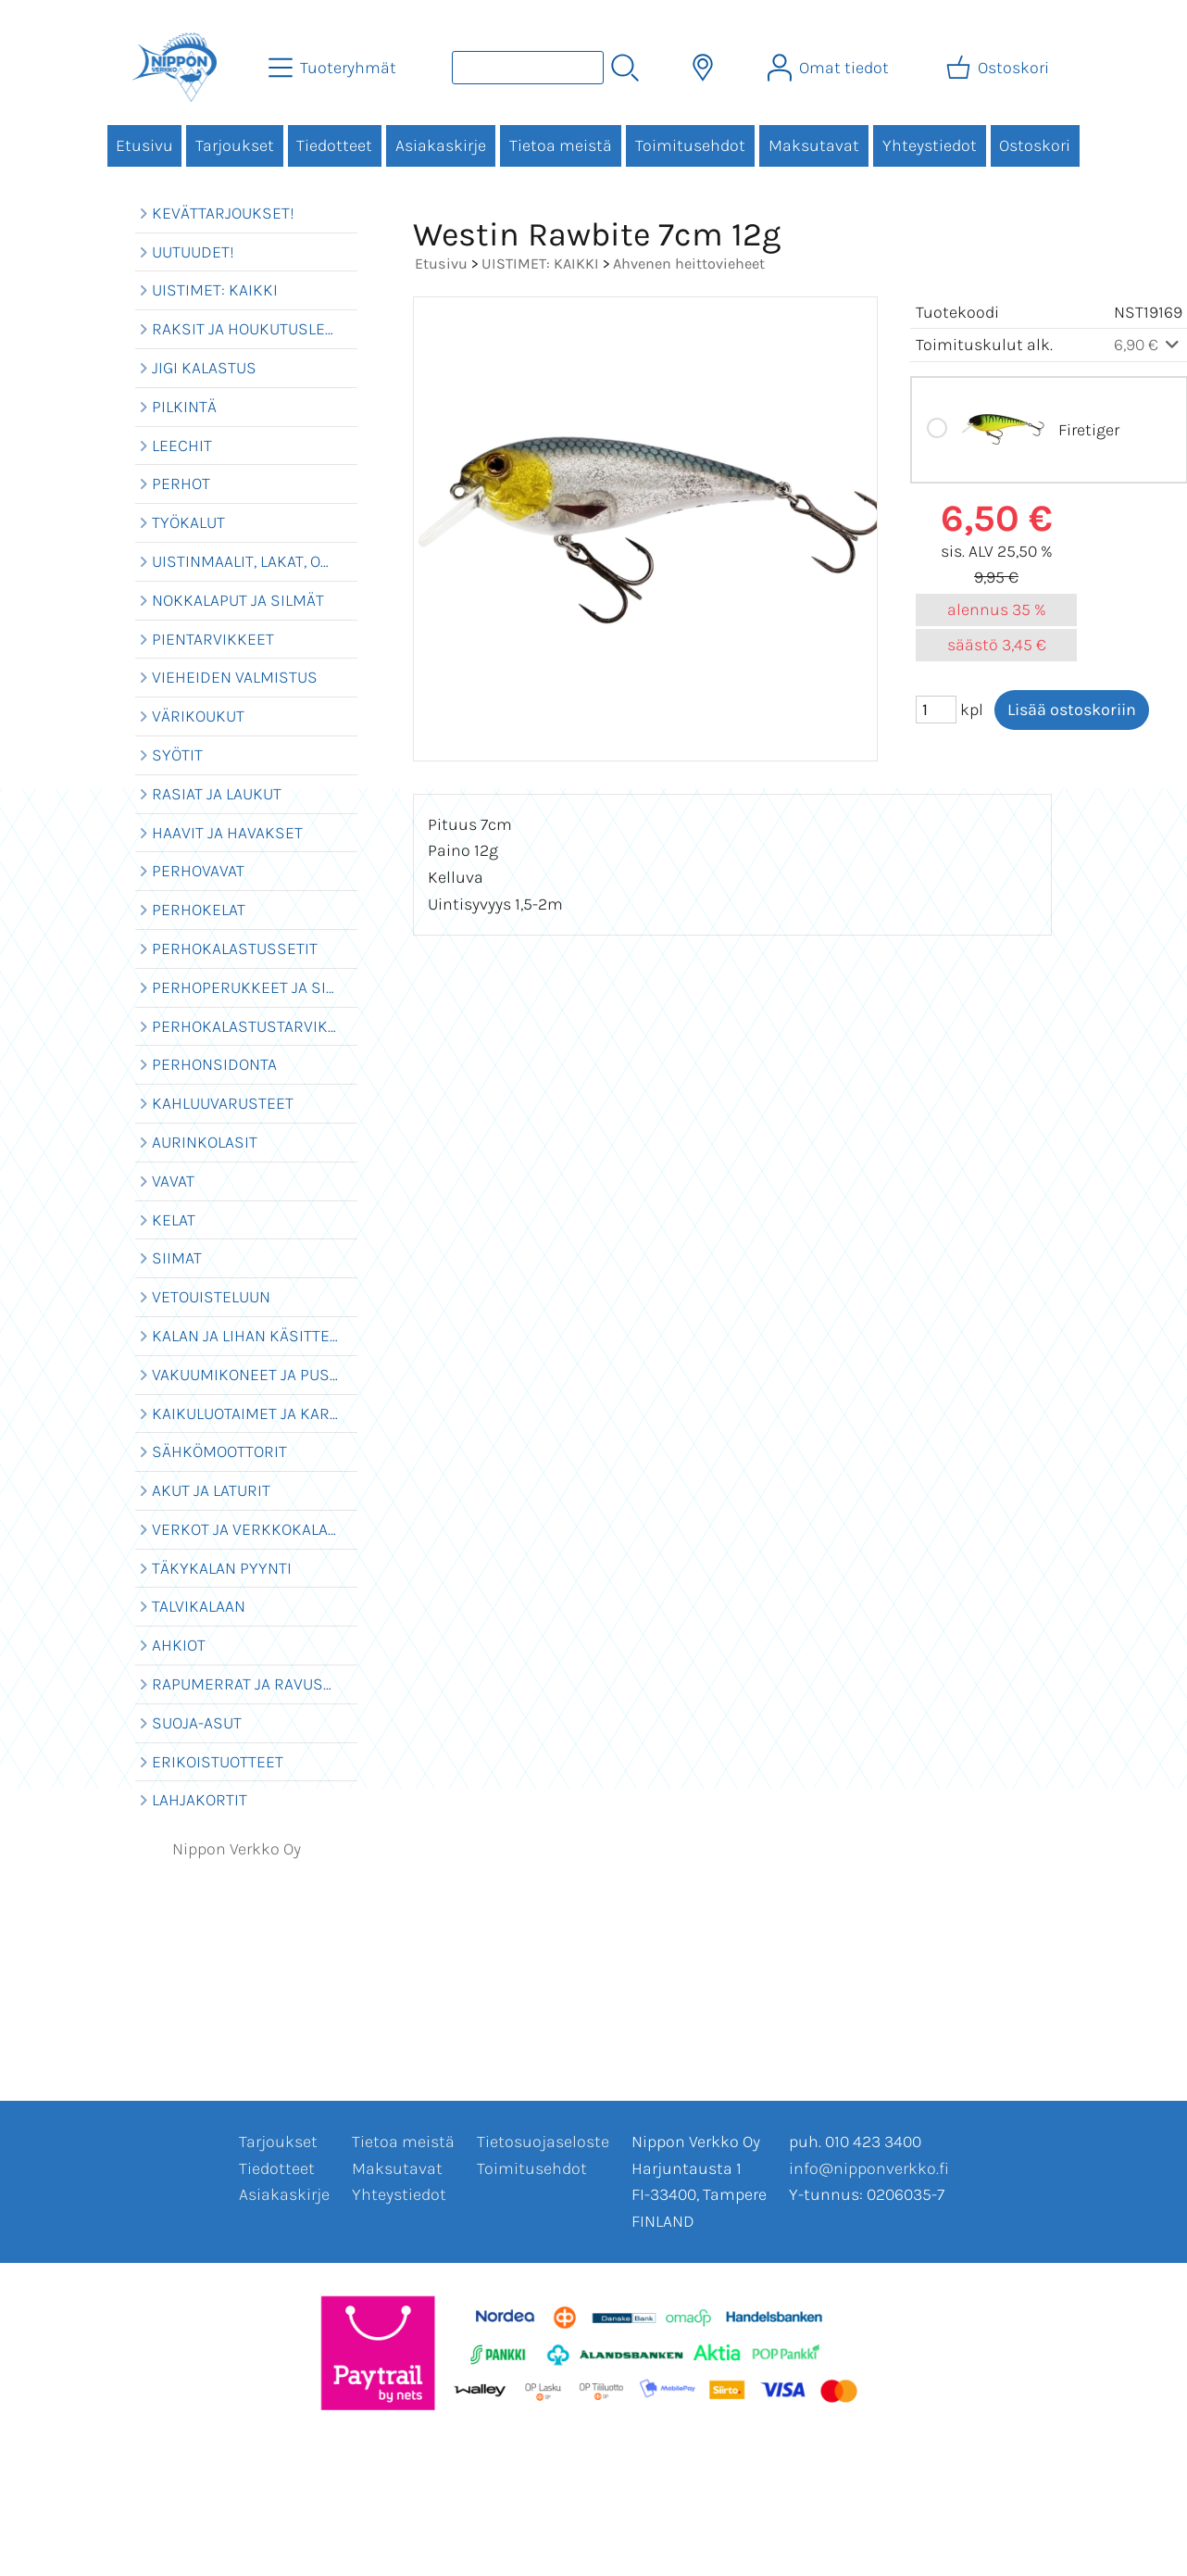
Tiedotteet (334, 145)
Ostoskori (1034, 145)
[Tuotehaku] (528, 67)
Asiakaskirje (440, 145)
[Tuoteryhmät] (334, 67)
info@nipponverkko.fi (869, 2168)
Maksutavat (813, 145)
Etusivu (144, 145)
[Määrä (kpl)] (936, 709)
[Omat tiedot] (830, 67)
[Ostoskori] (999, 67)
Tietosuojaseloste (543, 2141)
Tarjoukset (234, 145)
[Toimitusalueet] (703, 67)
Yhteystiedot (929, 145)
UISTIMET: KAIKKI (540, 263)
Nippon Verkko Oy (236, 1849)
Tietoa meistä (560, 145)
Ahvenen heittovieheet (689, 263)
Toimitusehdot (690, 145)
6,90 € (1148, 344)
